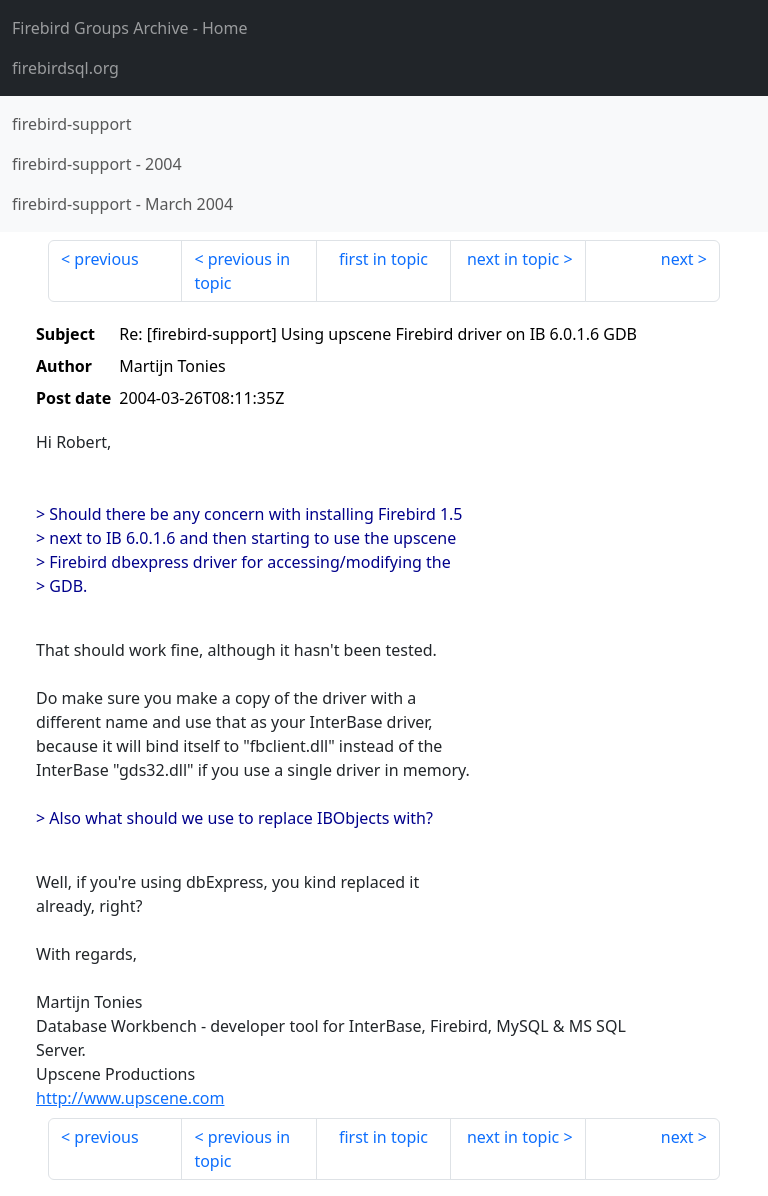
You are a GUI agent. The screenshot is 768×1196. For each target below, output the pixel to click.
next (677, 259)
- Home (130, 28)
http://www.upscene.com (130, 1098)
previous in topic (242, 271)
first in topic (383, 259)
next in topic (513, 259)
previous (106, 259)
